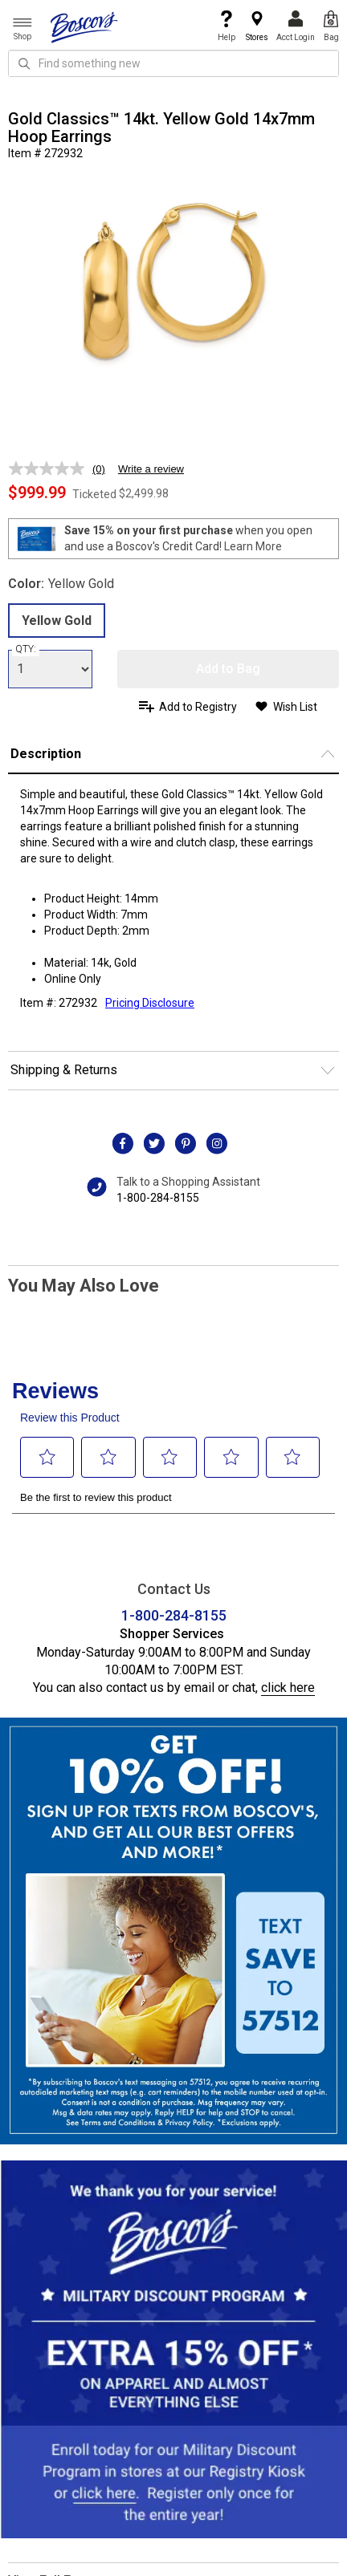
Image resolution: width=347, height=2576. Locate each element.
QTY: (25, 649)
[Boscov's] (84, 26)
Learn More (253, 546)
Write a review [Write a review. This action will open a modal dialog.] (151, 469)
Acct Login (295, 26)
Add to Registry (198, 706)
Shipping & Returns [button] (63, 1069)
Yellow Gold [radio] (57, 620)
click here (288, 1687)
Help (226, 26)
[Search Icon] (24, 63)
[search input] (173, 63)
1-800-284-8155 (157, 1197)
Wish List (295, 706)
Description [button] (45, 753)
